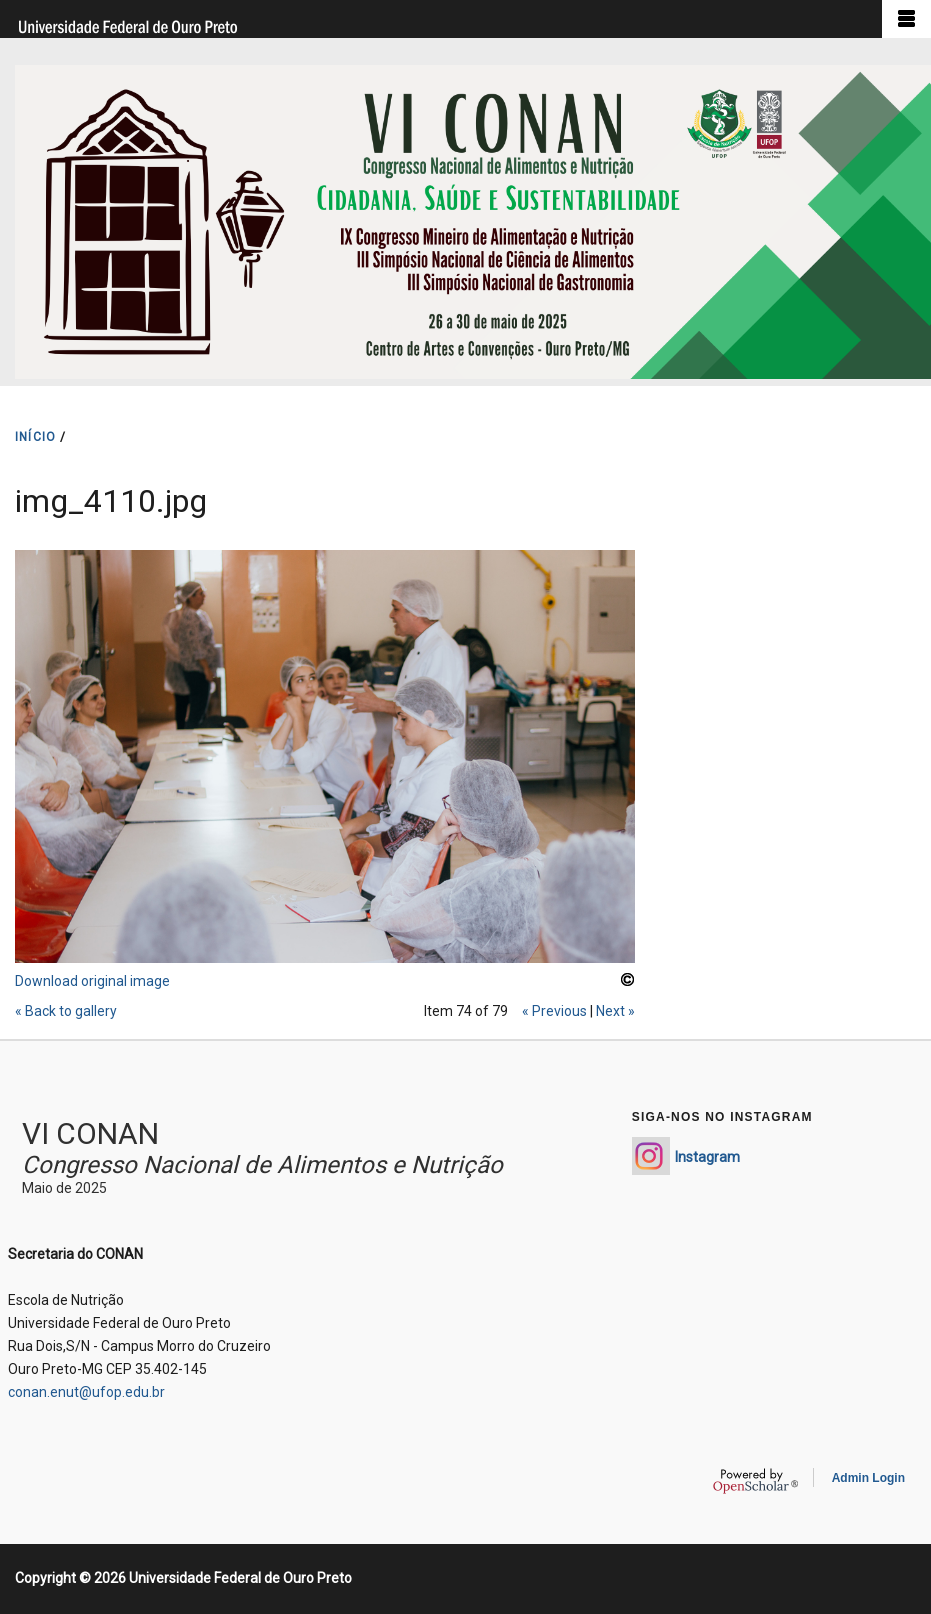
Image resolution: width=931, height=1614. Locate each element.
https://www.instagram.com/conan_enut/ (651, 1156)
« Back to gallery (66, 1011)
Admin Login (868, 1478)
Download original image (92, 981)
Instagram (707, 1157)
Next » (615, 1011)
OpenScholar (755, 1481)
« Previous (554, 1011)
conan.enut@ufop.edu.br (86, 1392)
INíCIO (35, 437)
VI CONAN (90, 1133)
